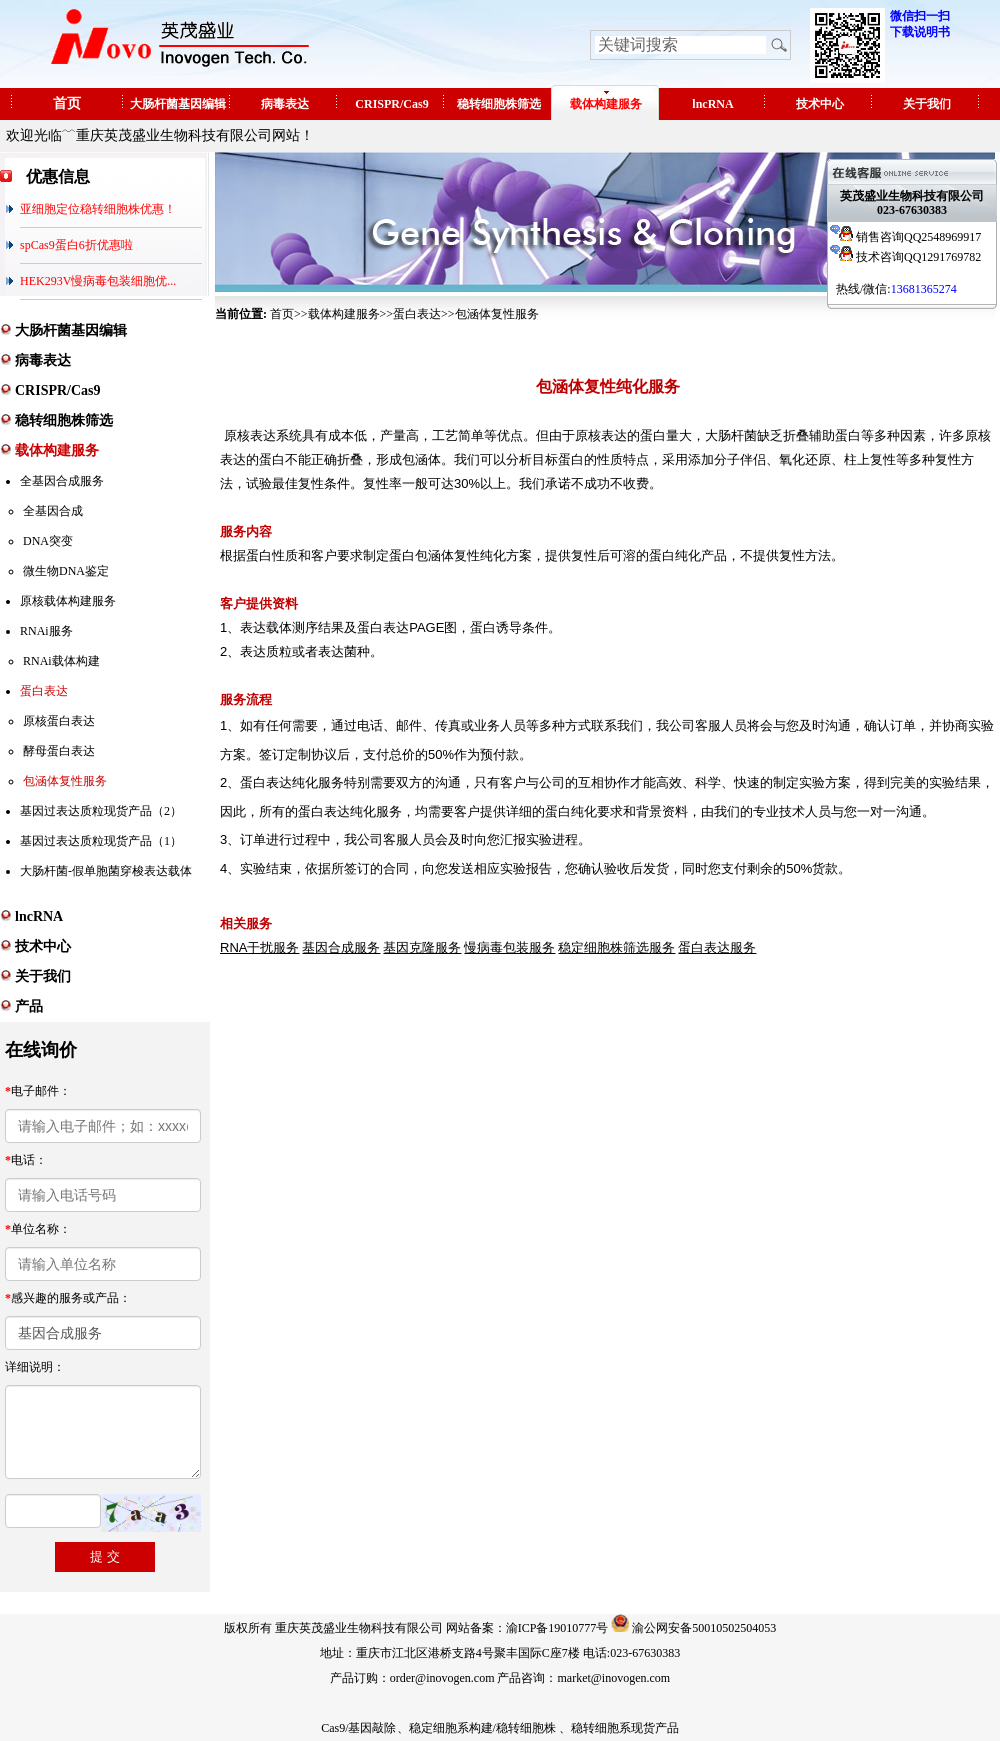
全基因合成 (53, 511)
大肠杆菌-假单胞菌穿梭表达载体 (106, 871)
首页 (67, 103)
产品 (29, 1006)
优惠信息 (58, 176)
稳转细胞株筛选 (499, 104)
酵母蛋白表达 (59, 751)
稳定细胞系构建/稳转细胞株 (482, 1728)
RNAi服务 (46, 631)
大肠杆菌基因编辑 (178, 104)
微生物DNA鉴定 (66, 571)
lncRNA (712, 104)
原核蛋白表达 (59, 721)
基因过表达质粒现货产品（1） (101, 841)
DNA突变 (48, 541)
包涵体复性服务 (65, 781)
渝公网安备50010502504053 (704, 1628)
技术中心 (820, 104)
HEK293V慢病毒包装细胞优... (98, 281)
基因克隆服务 (422, 947)
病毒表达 (285, 104)
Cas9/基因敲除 (358, 1728)
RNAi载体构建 (61, 661)
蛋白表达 (44, 691)
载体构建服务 (606, 104)
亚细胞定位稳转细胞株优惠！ (98, 209)
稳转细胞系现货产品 (625, 1728)
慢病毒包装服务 (509, 947)
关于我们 (927, 104)
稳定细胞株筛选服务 (616, 947)
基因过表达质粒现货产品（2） (101, 811)
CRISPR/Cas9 (391, 104)
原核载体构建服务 (68, 601)
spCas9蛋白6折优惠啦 (76, 245)
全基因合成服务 (62, 481)
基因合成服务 (341, 947)
